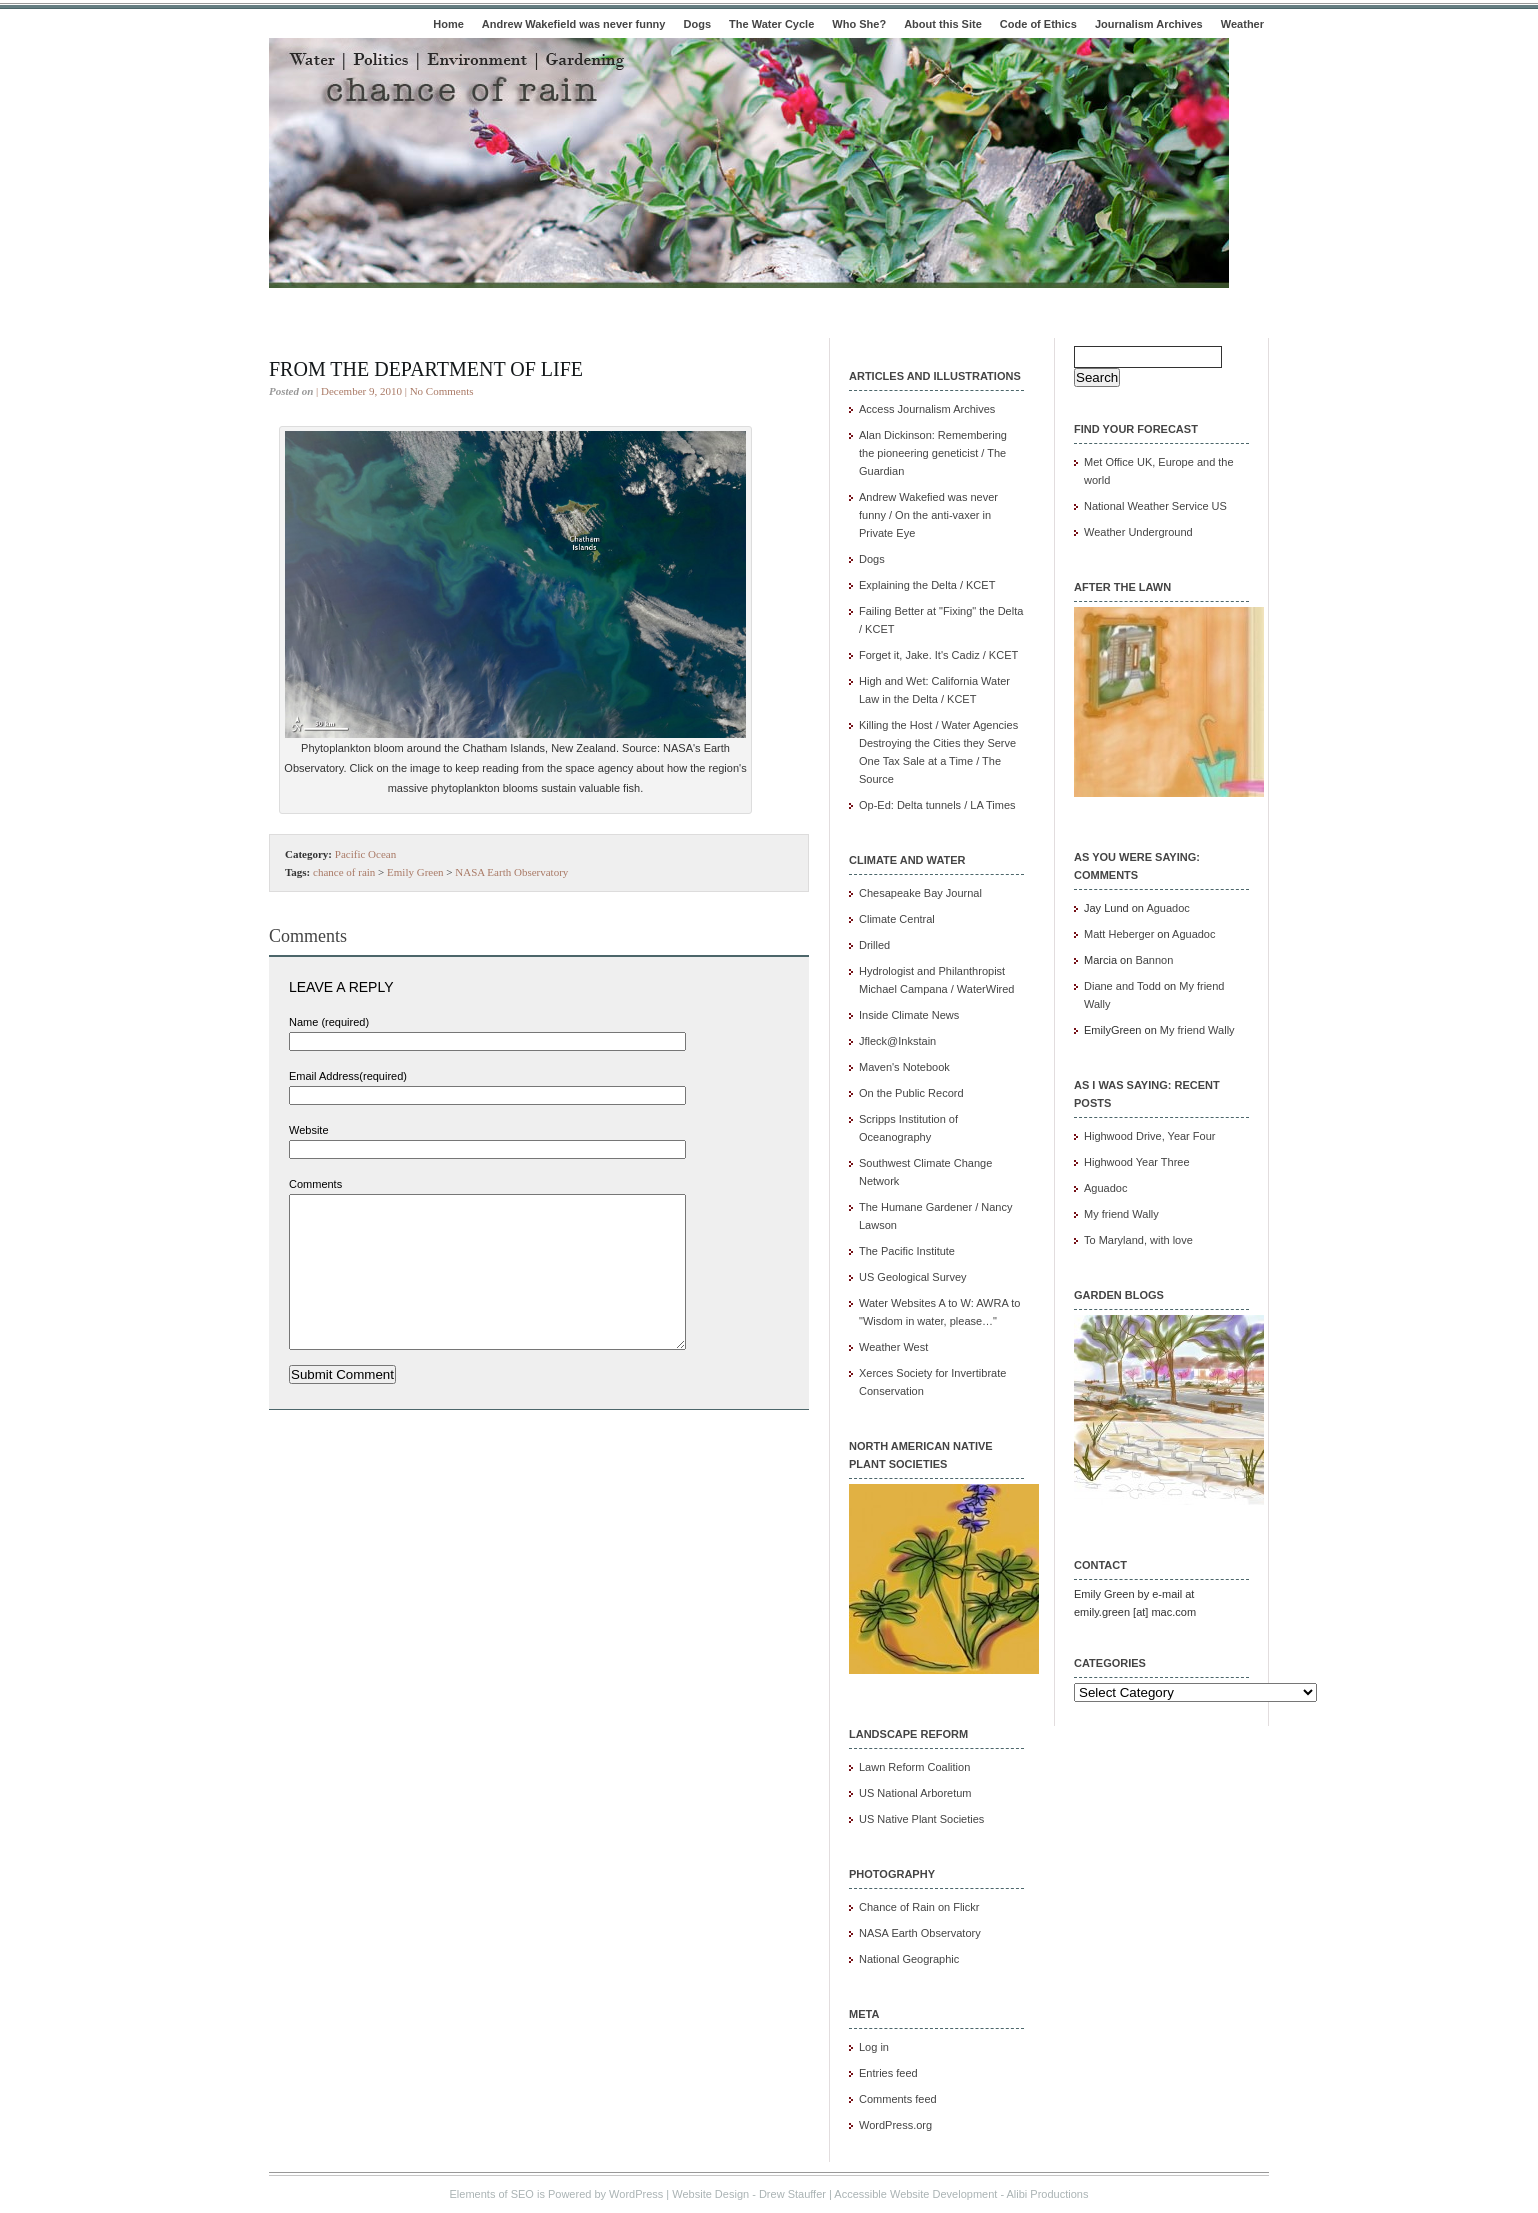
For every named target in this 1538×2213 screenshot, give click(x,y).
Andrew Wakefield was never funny (574, 24)
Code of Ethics (1038, 24)
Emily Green (415, 872)
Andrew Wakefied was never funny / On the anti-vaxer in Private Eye (928, 515)
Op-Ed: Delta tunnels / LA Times (937, 805)
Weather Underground (1138, 532)
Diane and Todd (1122, 986)
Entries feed (888, 2073)
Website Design (710, 2194)
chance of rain (344, 872)
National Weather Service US (1155, 506)
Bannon (1154, 960)
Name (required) (329, 1022)
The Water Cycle (771, 24)
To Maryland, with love (1138, 1240)
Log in (874, 2047)
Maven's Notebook (904, 1067)
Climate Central (897, 919)
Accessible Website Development (915, 2194)
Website (309, 1130)
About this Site (943, 24)
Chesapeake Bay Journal (920, 893)
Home (448, 24)
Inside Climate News (909, 1015)
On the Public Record (911, 1093)
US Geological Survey (913, 1277)
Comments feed (898, 2099)
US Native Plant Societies (921, 1819)
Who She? (859, 24)
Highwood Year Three (1137, 1162)
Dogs (698, 24)
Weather (1242, 24)
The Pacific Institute (907, 1251)
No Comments (442, 391)
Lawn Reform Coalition (914, 1767)
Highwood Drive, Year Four (1149, 1136)
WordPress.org (895, 2125)
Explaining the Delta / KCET (927, 585)
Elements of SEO (492, 2194)
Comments (315, 1184)
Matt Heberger (1119, 934)
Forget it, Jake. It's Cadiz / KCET (938, 655)
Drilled (874, 945)
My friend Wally (1197, 1030)
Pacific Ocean (365, 854)
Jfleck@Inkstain (897, 1041)
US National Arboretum (915, 1793)
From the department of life (426, 369)
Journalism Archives (1149, 24)
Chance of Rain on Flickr (919, 1907)
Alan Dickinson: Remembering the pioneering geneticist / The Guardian (933, 453)
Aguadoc (1167, 908)
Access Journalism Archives (927, 409)
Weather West (893, 1347)
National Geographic (909, 1959)
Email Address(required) (348, 1076)
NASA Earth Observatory (511, 872)
